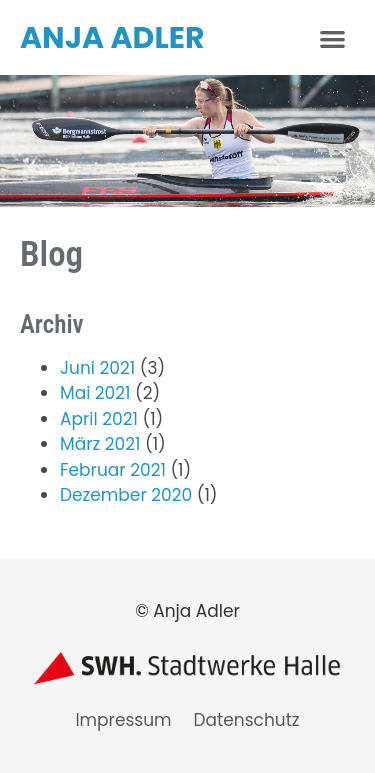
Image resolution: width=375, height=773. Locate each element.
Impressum (123, 720)
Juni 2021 (97, 368)
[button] (333, 38)
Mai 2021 (95, 393)
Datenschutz (247, 720)
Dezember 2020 (126, 495)
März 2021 (100, 444)
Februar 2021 (113, 470)
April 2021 (99, 419)
